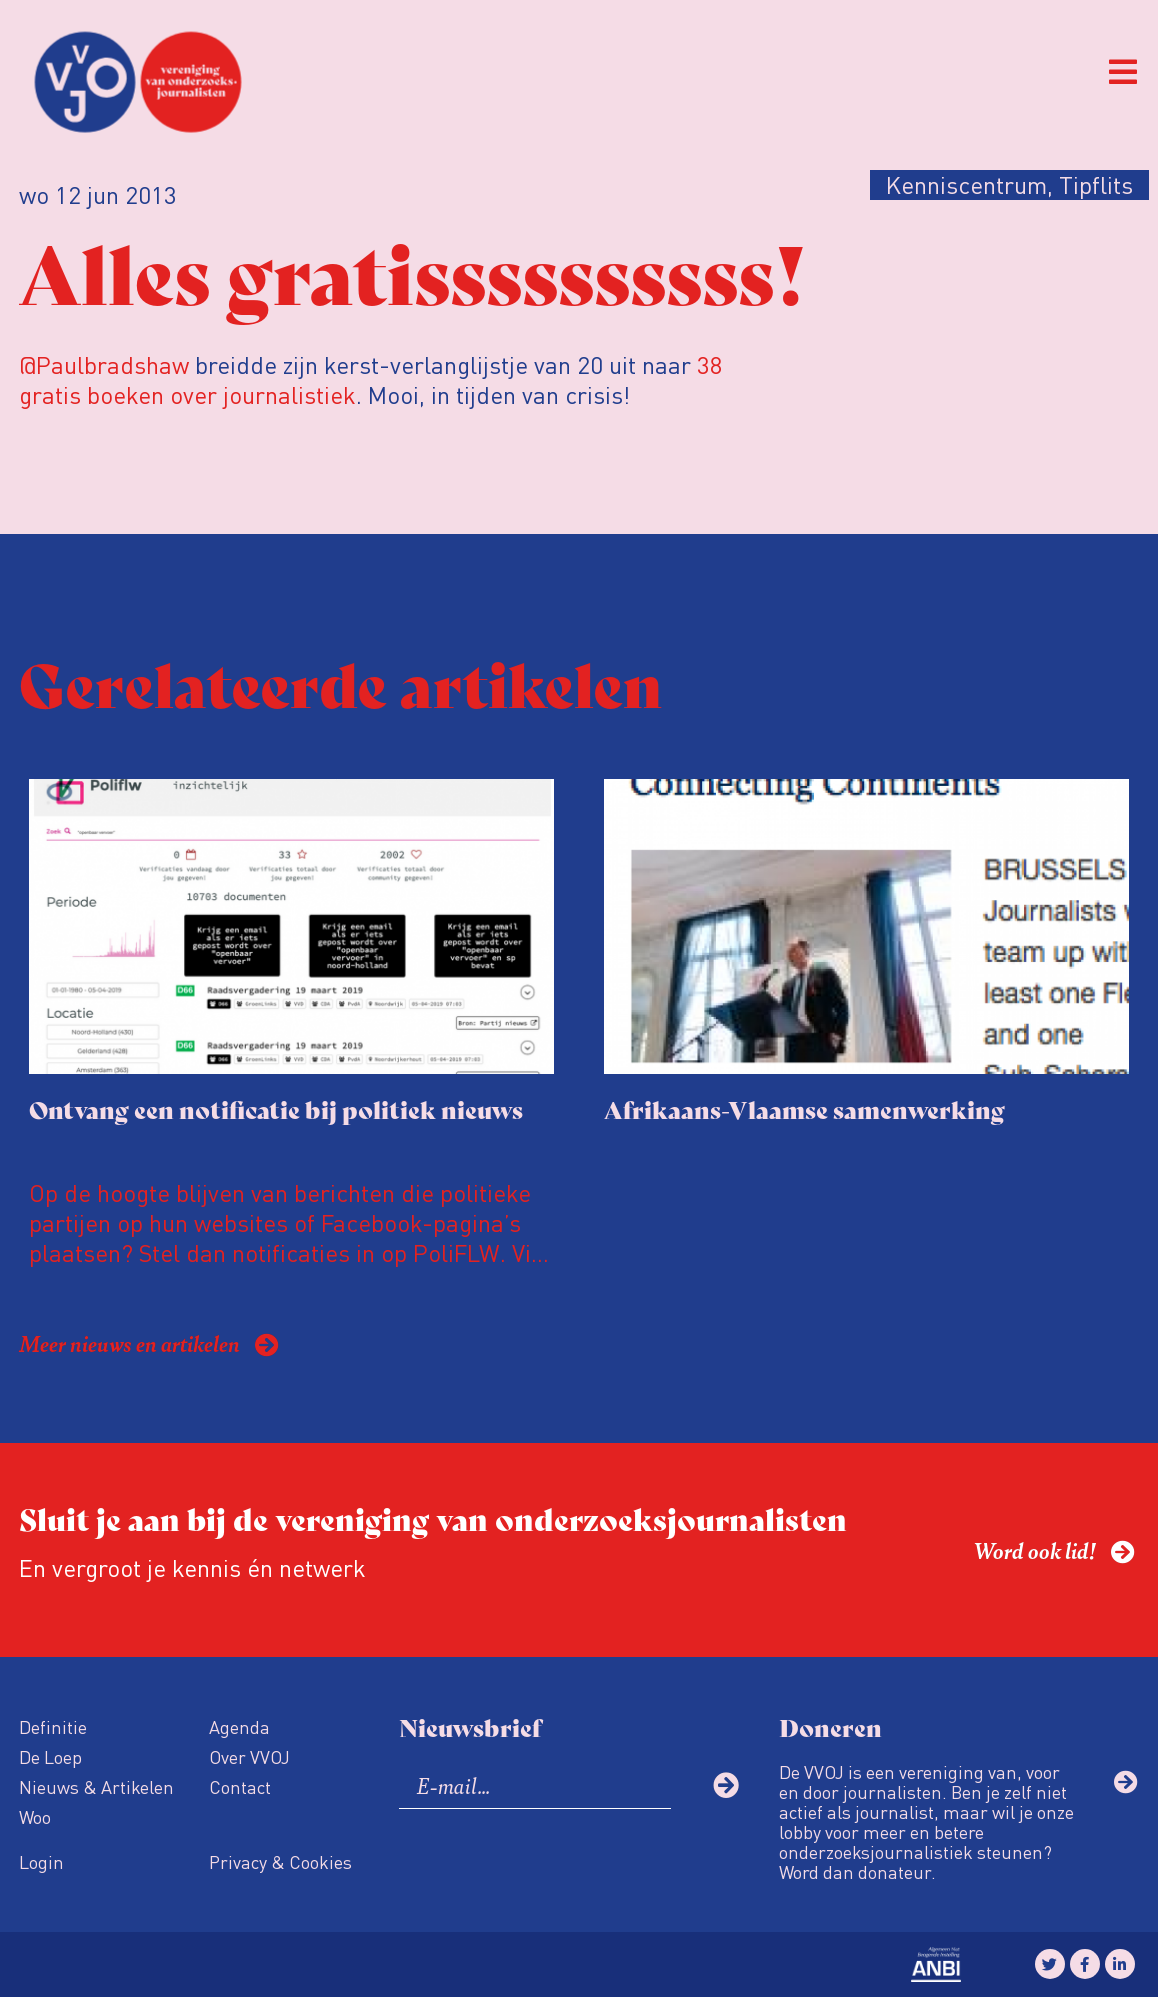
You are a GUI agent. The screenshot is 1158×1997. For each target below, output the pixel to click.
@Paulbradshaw (107, 364)
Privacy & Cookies (280, 1861)
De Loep (50, 1756)
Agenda (239, 1726)
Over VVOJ (249, 1756)
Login (41, 1861)
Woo (35, 1816)
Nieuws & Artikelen (96, 1786)
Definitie (53, 1726)
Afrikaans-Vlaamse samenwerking (804, 1108)
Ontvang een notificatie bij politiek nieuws (276, 1108)
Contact (240, 1786)
